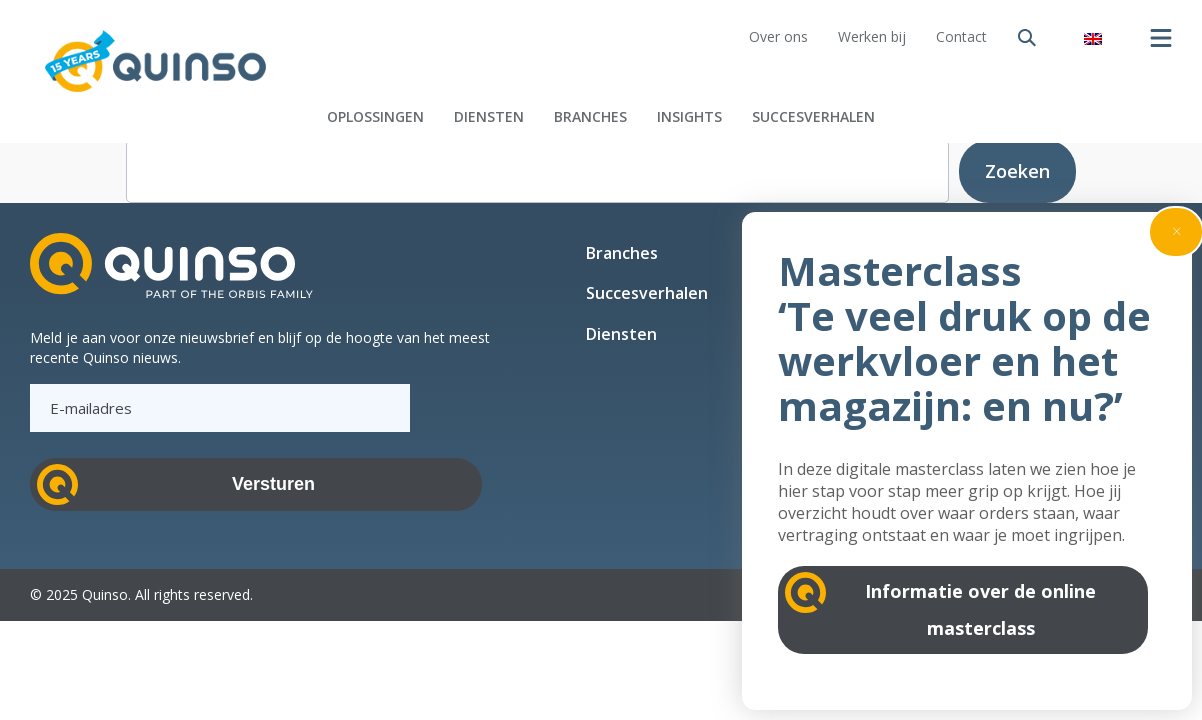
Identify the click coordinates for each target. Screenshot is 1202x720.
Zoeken (1017, 171)
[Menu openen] (1161, 38)
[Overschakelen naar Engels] (1093, 37)
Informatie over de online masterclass (980, 609)
